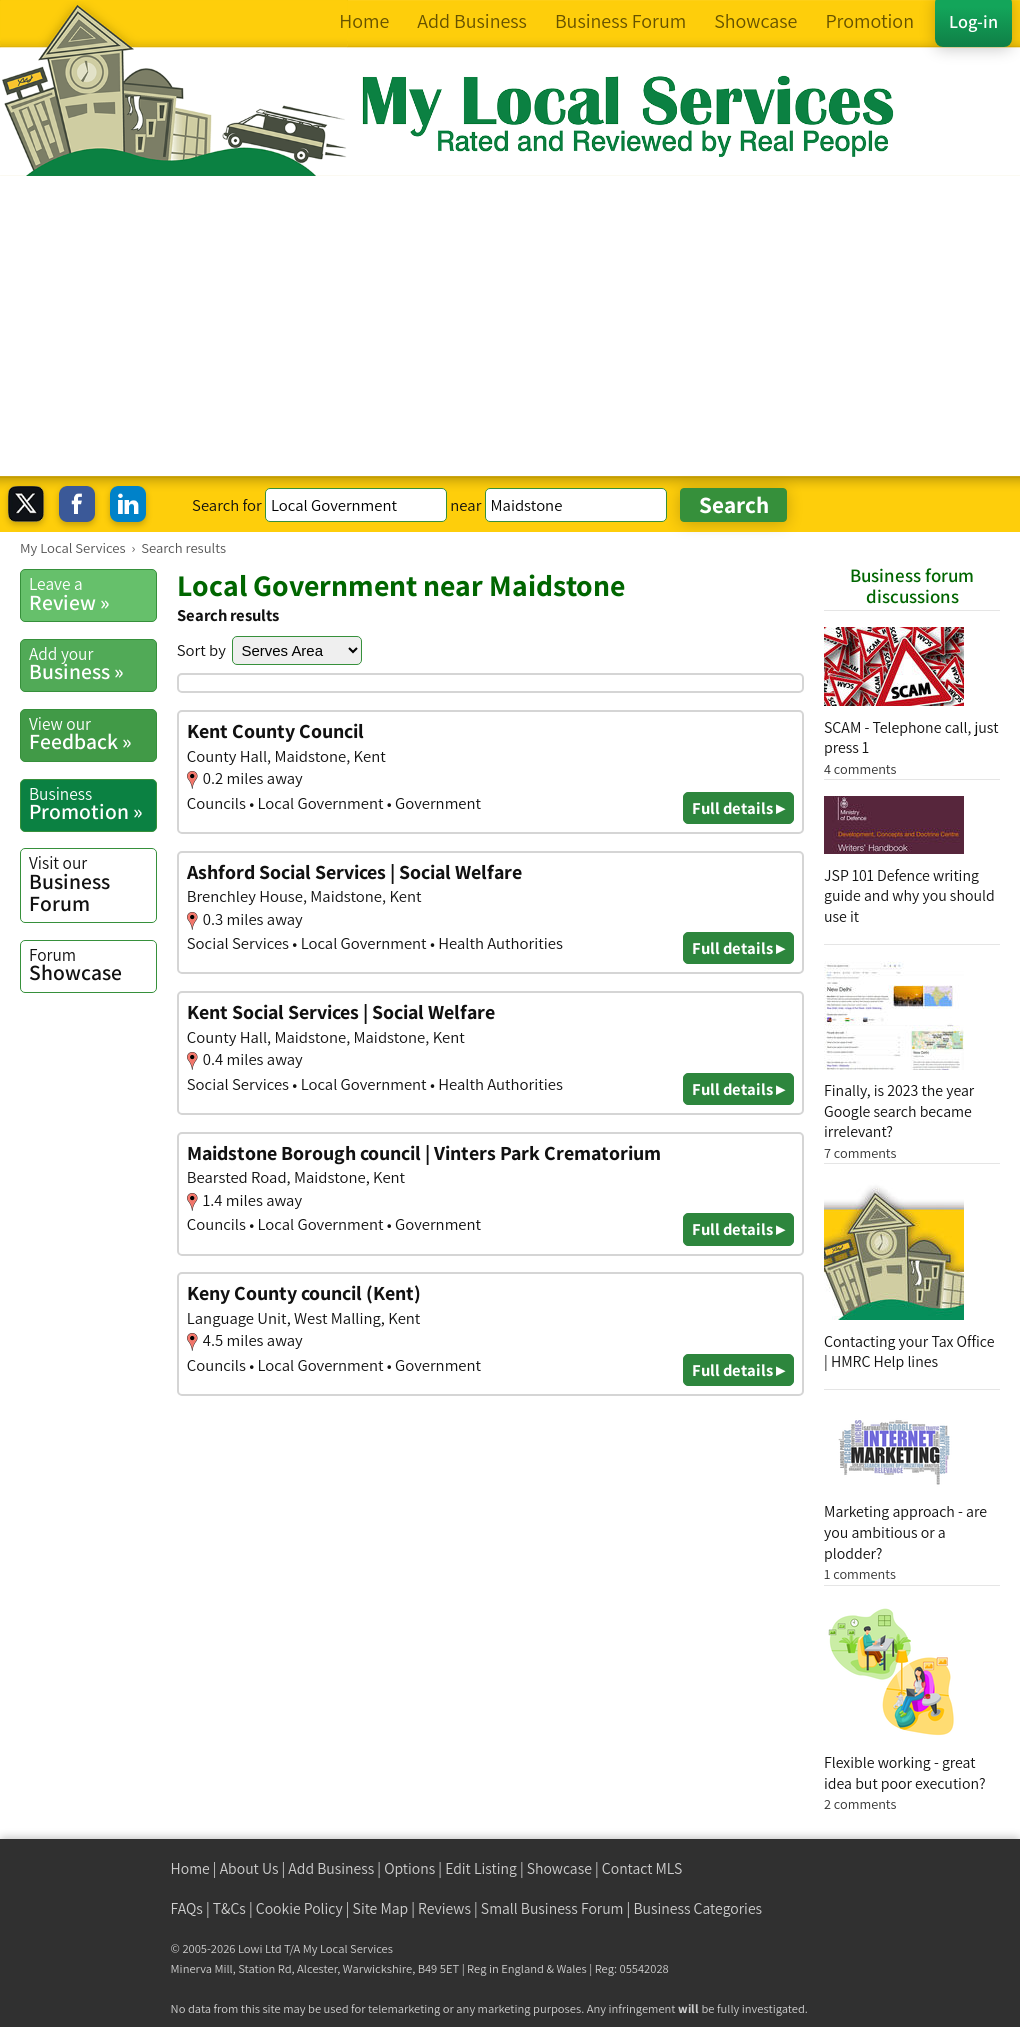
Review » (92, 594)
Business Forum (92, 883)
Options (409, 1868)
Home (190, 1868)
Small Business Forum (552, 1908)
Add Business (331, 1868)
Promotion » (92, 804)
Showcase (92, 965)
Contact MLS (642, 1868)
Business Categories (697, 1908)
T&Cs (229, 1908)
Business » (92, 664)
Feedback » (92, 734)
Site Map (381, 1908)
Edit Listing (481, 1868)
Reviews (444, 1908)
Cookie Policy (299, 1908)
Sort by (201, 650)
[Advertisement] (510, 326)
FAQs (187, 1908)
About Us (249, 1868)
